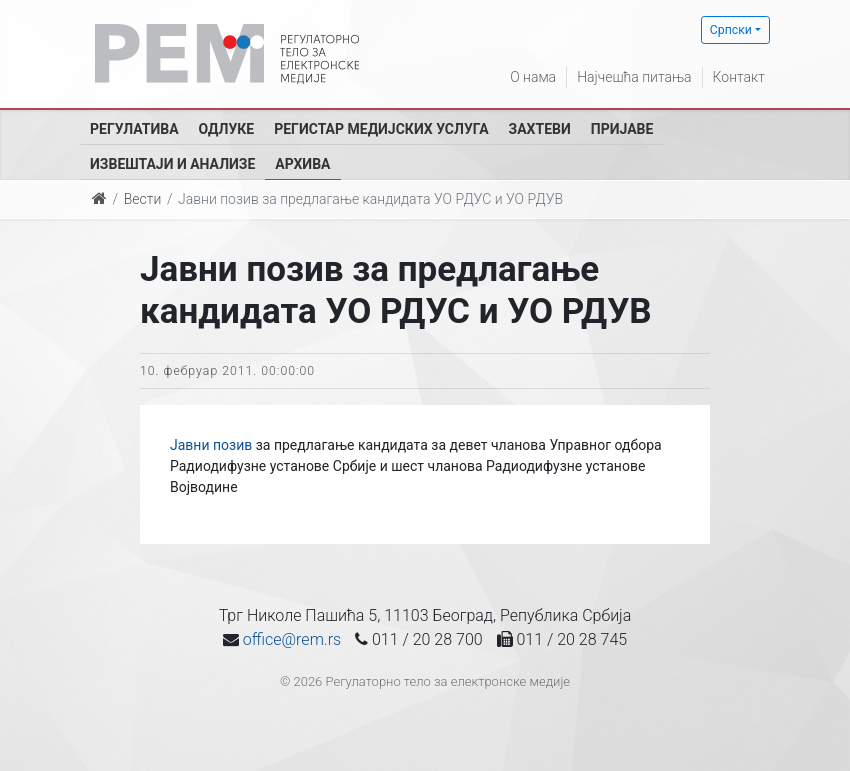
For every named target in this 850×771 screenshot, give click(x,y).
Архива (302, 164)
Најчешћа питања (634, 77)
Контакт (739, 77)
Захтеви (540, 129)
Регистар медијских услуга (381, 129)
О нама (533, 77)
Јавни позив (211, 445)
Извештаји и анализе (172, 164)
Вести (143, 199)
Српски (731, 30)
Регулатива (134, 129)
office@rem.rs (292, 639)
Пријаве (622, 129)
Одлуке (227, 129)
